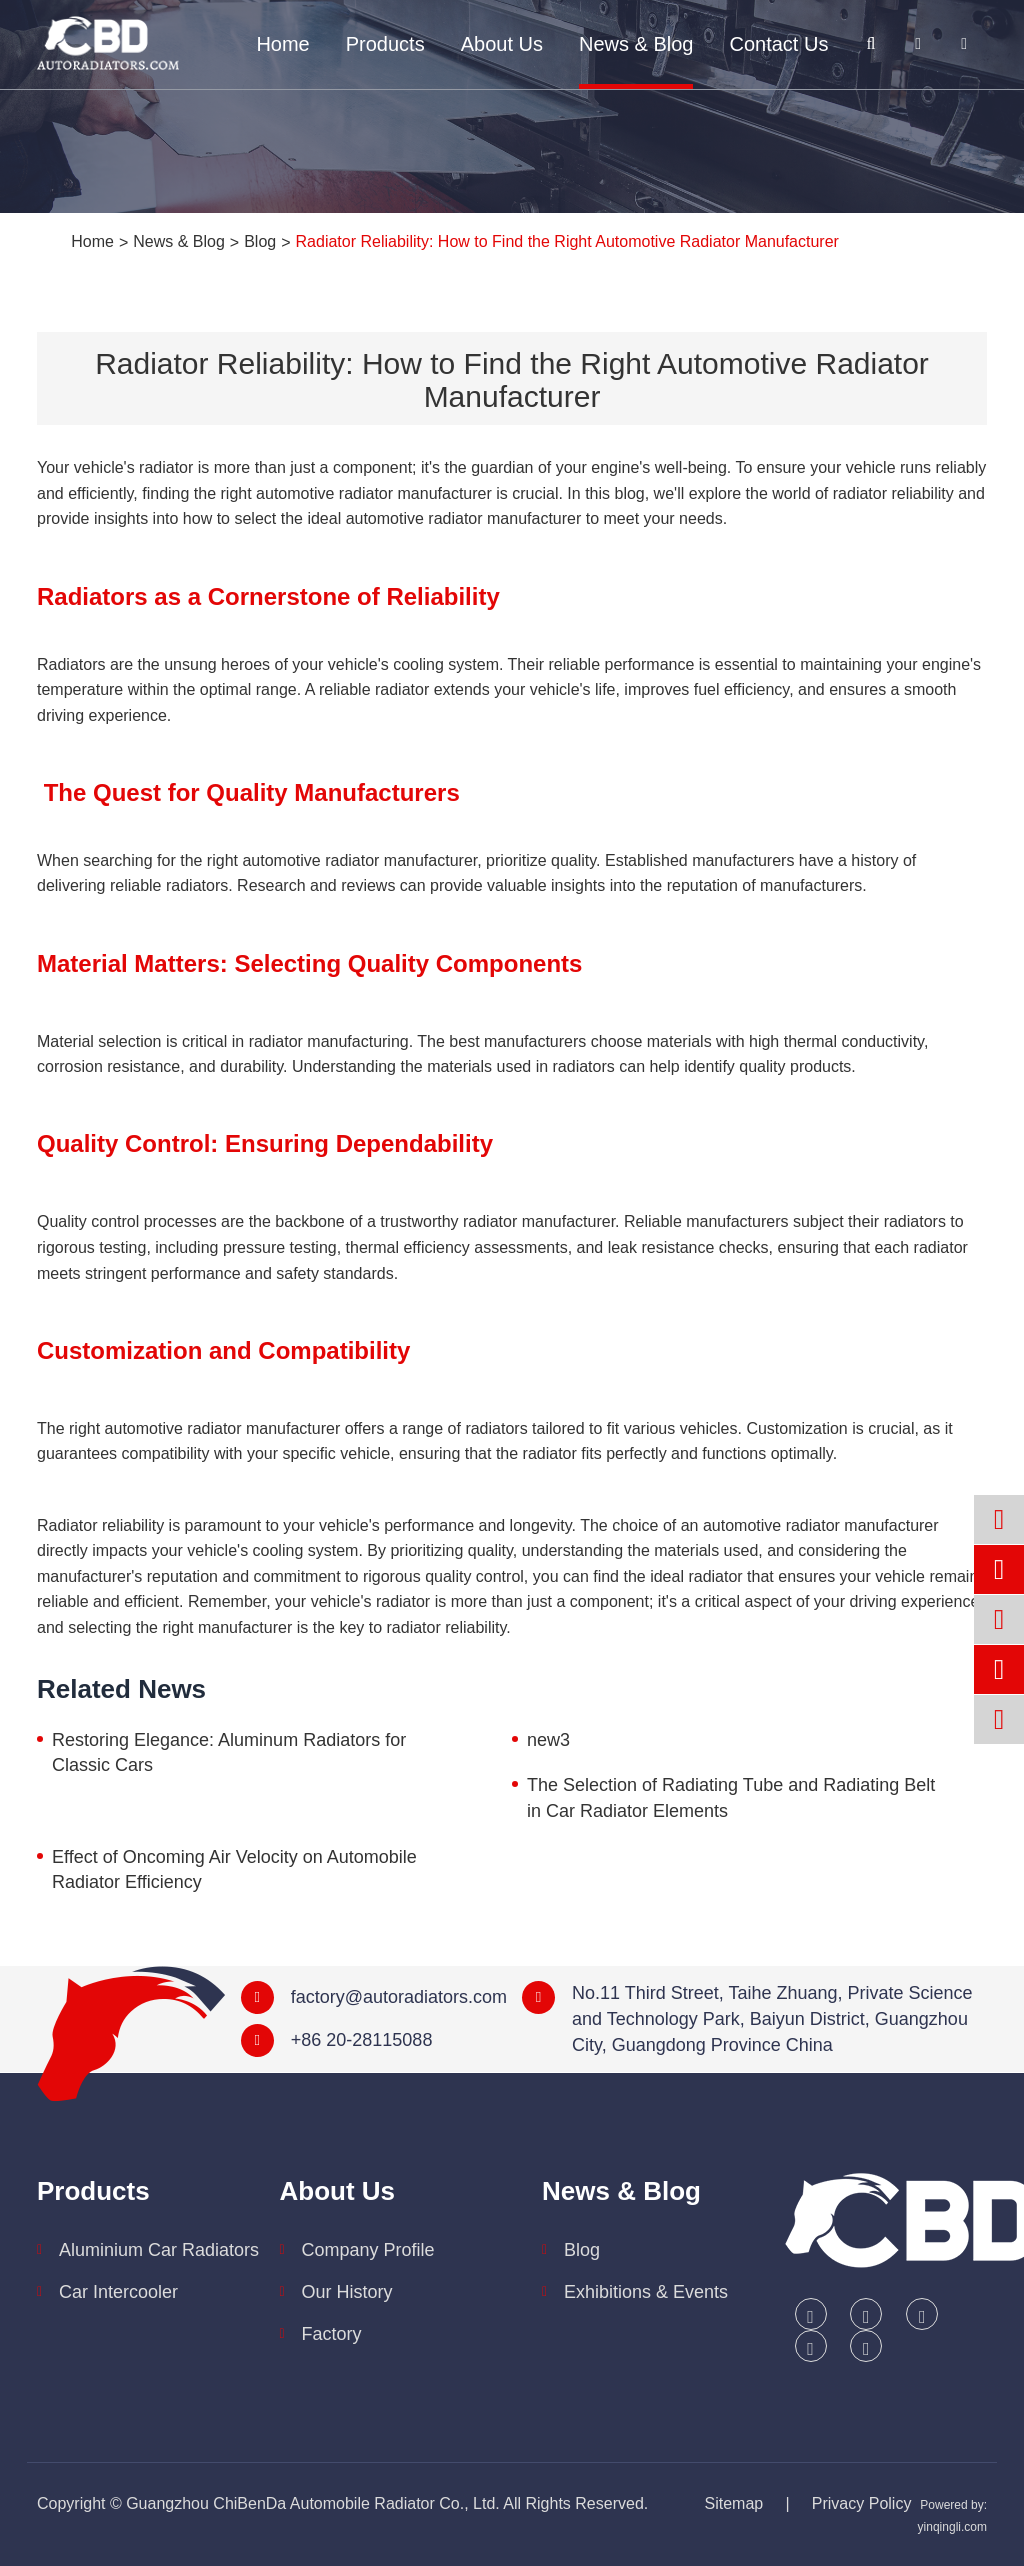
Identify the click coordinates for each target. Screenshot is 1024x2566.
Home (282, 44)
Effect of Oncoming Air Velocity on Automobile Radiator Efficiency (234, 1870)
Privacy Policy (862, 2503)
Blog (260, 241)
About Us (502, 44)
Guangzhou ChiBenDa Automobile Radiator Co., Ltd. (313, 2503)
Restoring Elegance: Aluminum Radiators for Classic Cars (229, 1753)
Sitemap (734, 2503)
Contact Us (778, 44)
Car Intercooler (118, 2292)
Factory (332, 2334)
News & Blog (636, 44)
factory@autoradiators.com (399, 1997)
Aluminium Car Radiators (159, 2250)
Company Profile (368, 2250)
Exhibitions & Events (646, 2292)
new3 (548, 1740)
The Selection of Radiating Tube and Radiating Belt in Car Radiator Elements (731, 1798)
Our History (347, 2292)
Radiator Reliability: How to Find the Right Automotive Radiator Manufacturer (567, 241)
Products (385, 44)
